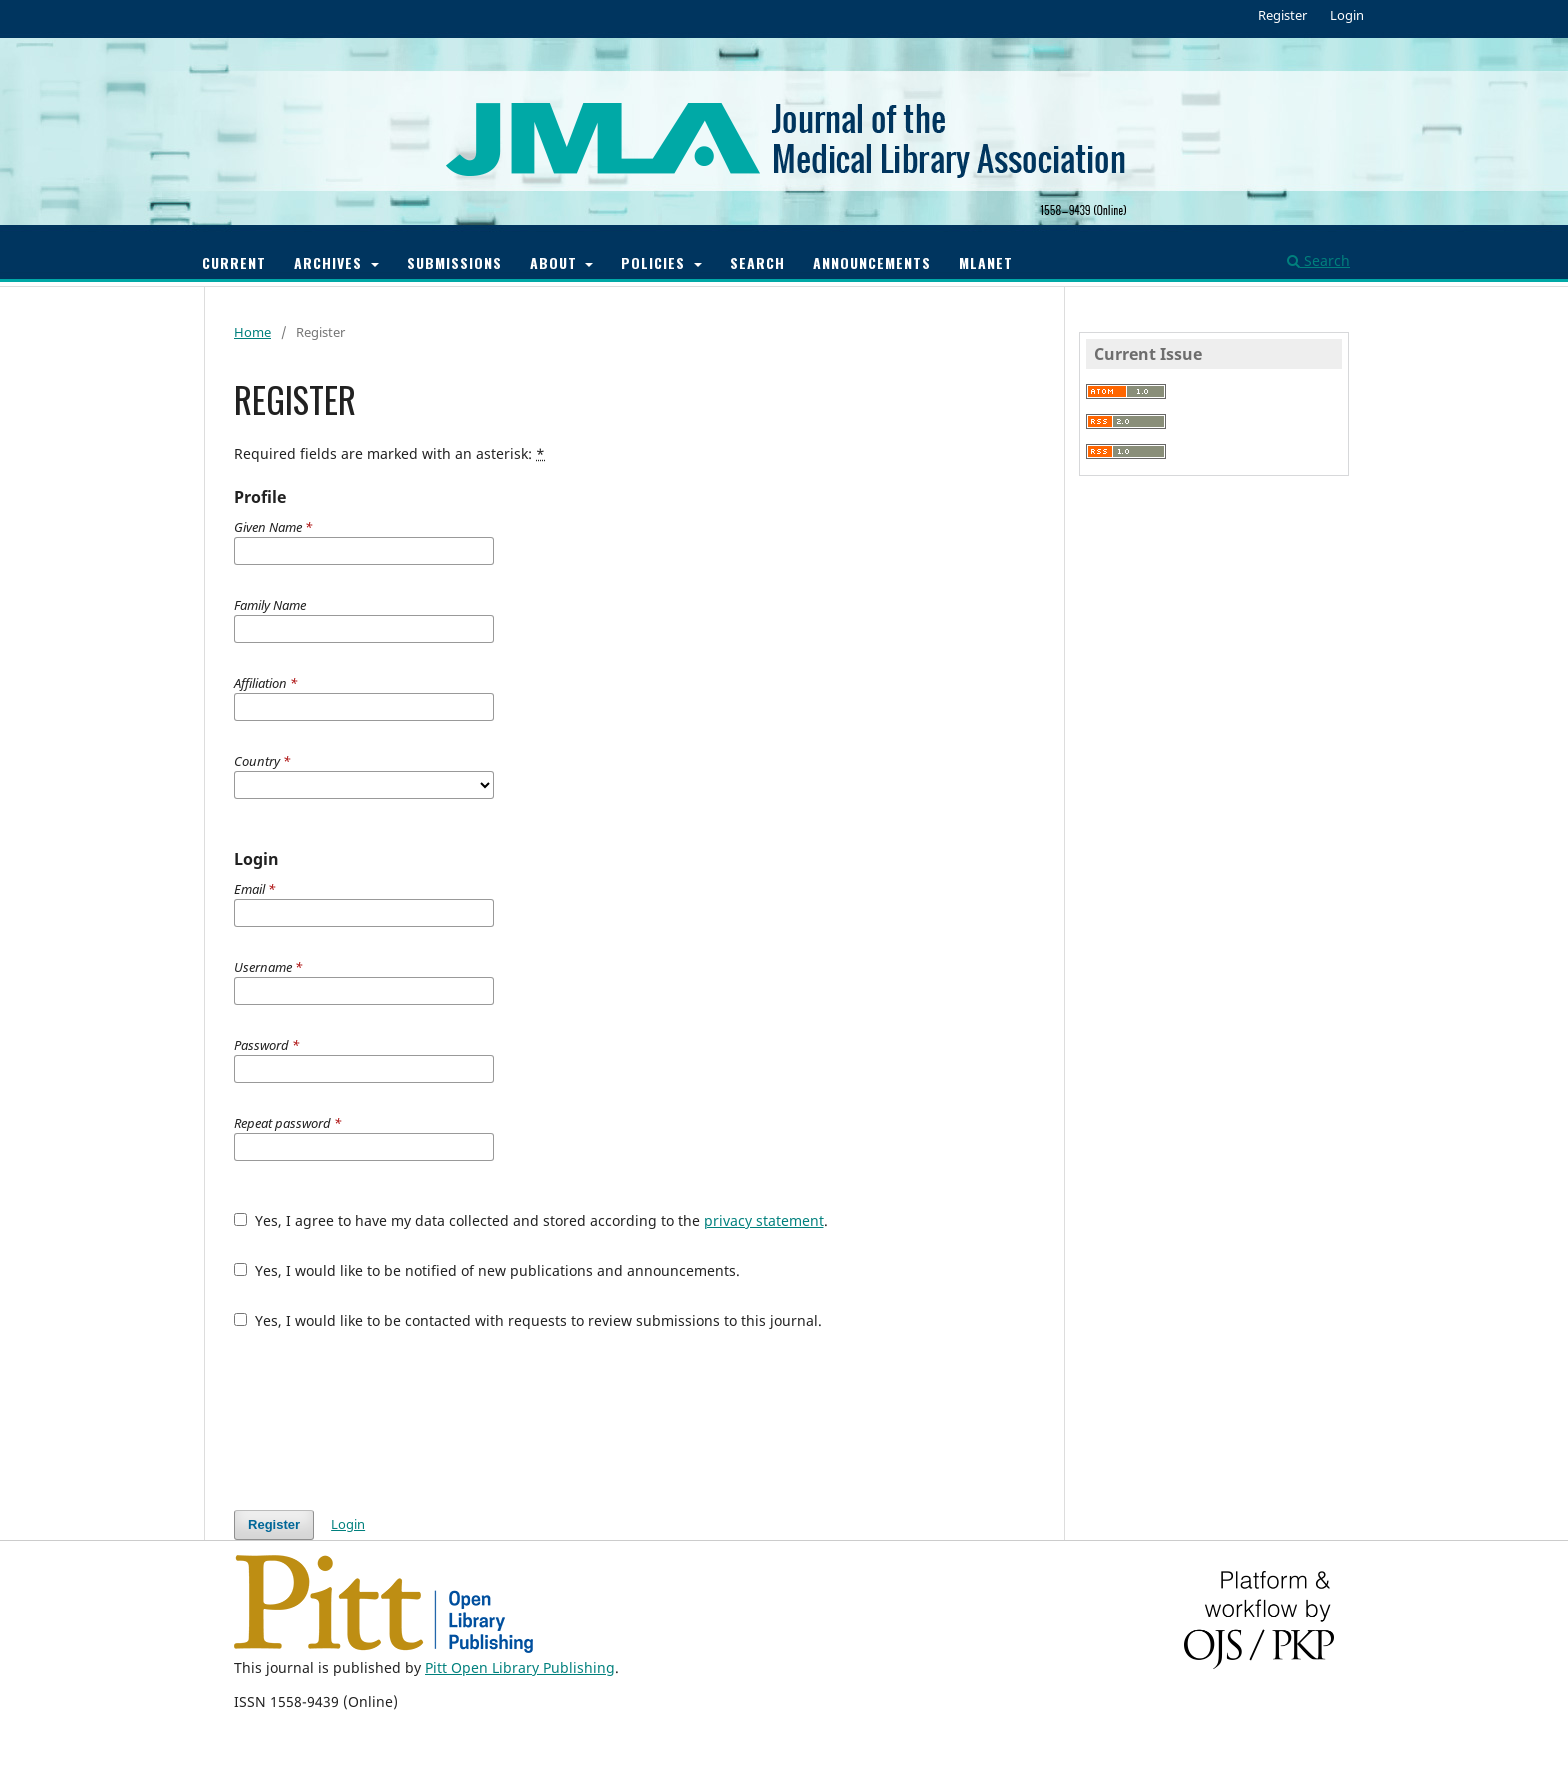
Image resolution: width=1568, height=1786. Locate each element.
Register (1282, 15)
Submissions (454, 262)
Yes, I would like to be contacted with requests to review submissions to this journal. (528, 1320)
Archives (330, 262)
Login (1347, 15)
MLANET (986, 262)
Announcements (872, 262)
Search (757, 262)
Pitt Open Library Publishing (520, 1667)
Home (252, 332)
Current (234, 262)
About (556, 262)
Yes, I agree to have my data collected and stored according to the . (531, 1220)
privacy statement (764, 1220)
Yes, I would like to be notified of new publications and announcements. (487, 1270)
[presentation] (386, 1420)
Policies (655, 262)
